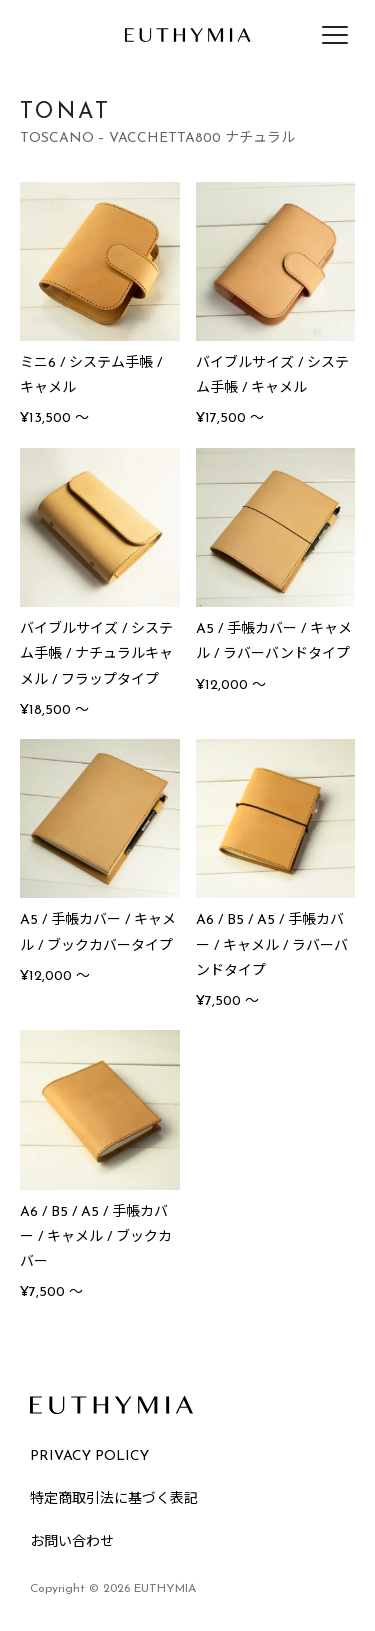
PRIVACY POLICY (89, 1456)
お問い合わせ (72, 1542)
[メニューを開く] (335, 35)
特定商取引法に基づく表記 (114, 1499)
